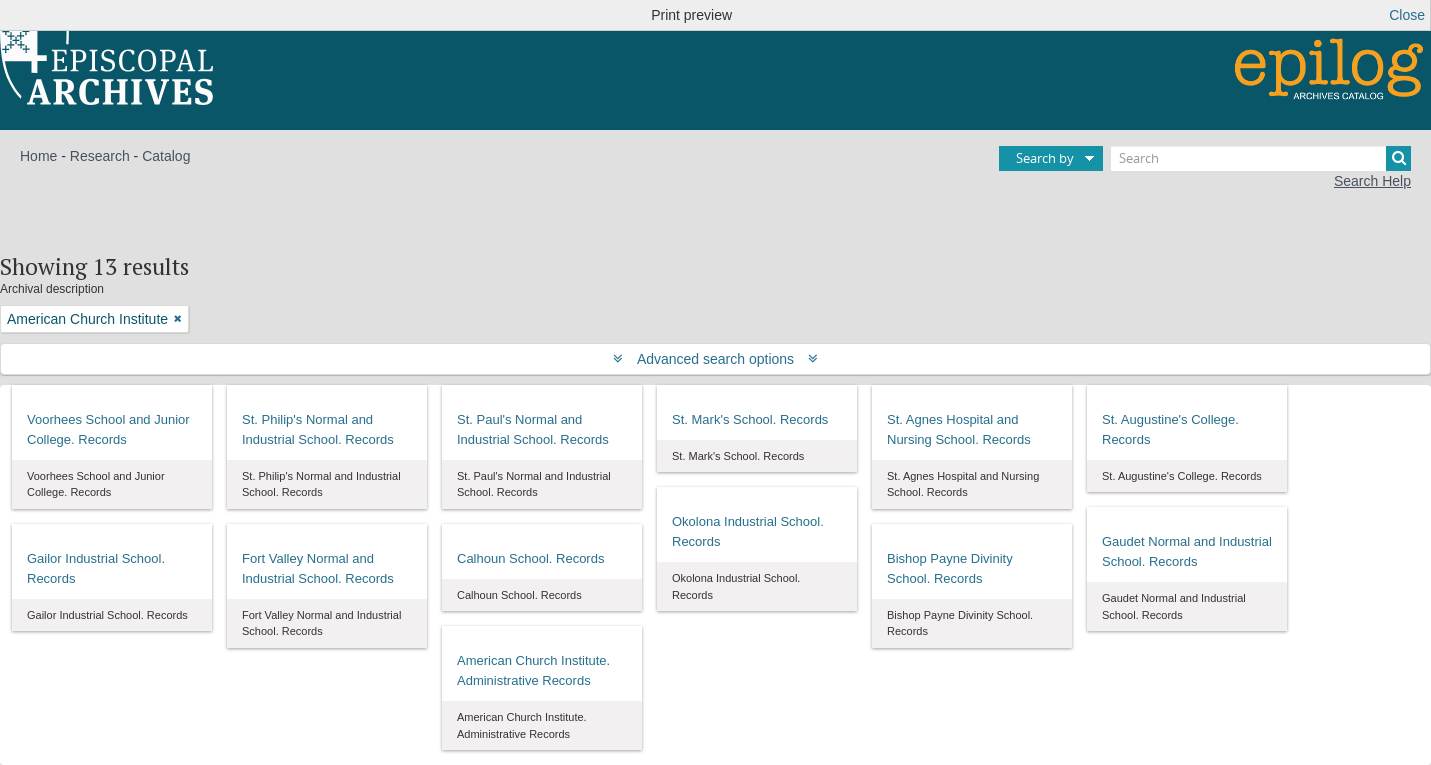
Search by (1045, 158)
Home (38, 156)
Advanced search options (715, 359)
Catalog (166, 156)
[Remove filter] (178, 319)
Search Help (1372, 181)
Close (1407, 15)
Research (100, 156)
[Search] (1261, 158)
